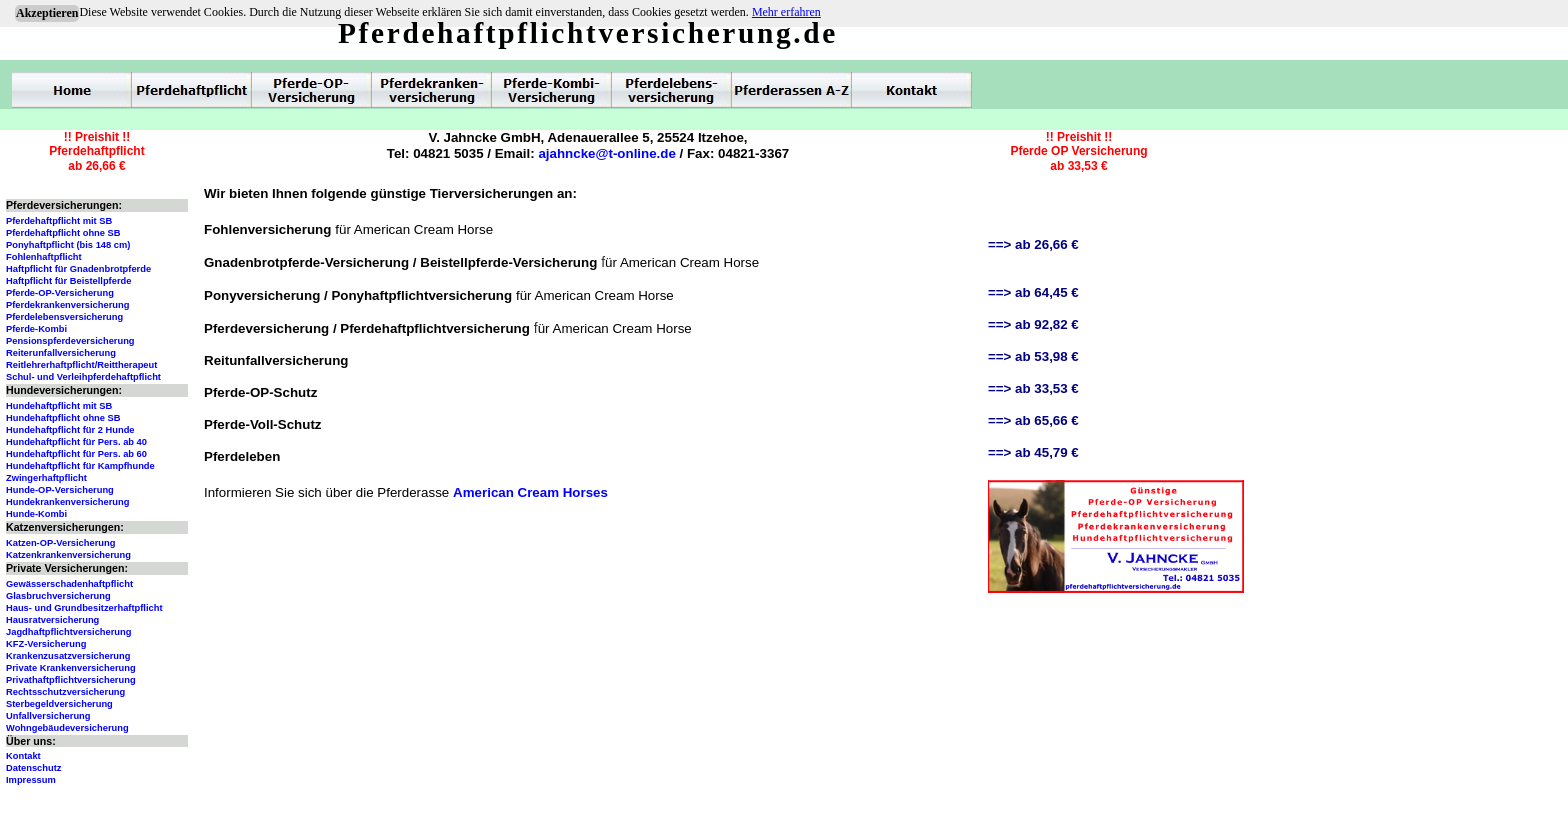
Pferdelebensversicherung (64, 317)
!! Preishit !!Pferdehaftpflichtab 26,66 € (96, 151)
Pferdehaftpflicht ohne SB (63, 233)
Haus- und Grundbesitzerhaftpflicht (84, 608)
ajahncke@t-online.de (606, 153)
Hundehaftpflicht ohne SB (63, 418)
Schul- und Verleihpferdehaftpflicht (83, 377)
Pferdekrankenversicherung (67, 305)
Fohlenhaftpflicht (44, 257)
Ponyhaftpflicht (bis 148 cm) (68, 245)
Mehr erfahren (786, 12)
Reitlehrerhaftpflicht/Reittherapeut (81, 365)
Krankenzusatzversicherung (68, 656)
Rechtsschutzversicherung (65, 692)
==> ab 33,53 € (1033, 388)
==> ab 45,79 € (1033, 452)
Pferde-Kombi (36, 329)
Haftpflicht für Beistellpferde (68, 281)
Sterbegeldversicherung (59, 704)
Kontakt (23, 756)
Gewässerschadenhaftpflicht (69, 584)
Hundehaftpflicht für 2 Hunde (70, 430)
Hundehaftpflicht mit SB (59, 406)
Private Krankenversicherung (71, 668)
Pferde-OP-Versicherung (60, 293)
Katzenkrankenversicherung (68, 555)
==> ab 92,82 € (1033, 324)
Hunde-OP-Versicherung (60, 490)
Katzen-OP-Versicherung (60, 543)
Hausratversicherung (52, 620)
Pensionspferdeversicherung (70, 341)
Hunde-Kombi (36, 514)
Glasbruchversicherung (58, 596)
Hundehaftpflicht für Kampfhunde (80, 466)
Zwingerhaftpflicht (46, 478)
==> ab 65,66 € (1033, 420)
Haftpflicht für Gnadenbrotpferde (78, 269)
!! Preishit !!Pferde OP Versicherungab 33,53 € (1078, 151)
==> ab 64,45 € (1033, 292)
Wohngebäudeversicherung (67, 728)
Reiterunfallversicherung (61, 353)
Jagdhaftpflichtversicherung (68, 632)
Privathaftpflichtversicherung (71, 680)
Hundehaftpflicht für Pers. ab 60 (76, 454)
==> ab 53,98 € (1033, 356)
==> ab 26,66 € (1033, 244)
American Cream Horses (530, 492)
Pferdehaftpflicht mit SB (59, 221)
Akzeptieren (47, 13)
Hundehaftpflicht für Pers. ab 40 (76, 442)
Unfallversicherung (48, 716)
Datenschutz (33, 768)
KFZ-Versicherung (46, 644)
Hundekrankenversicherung (67, 502)
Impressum (31, 780)
